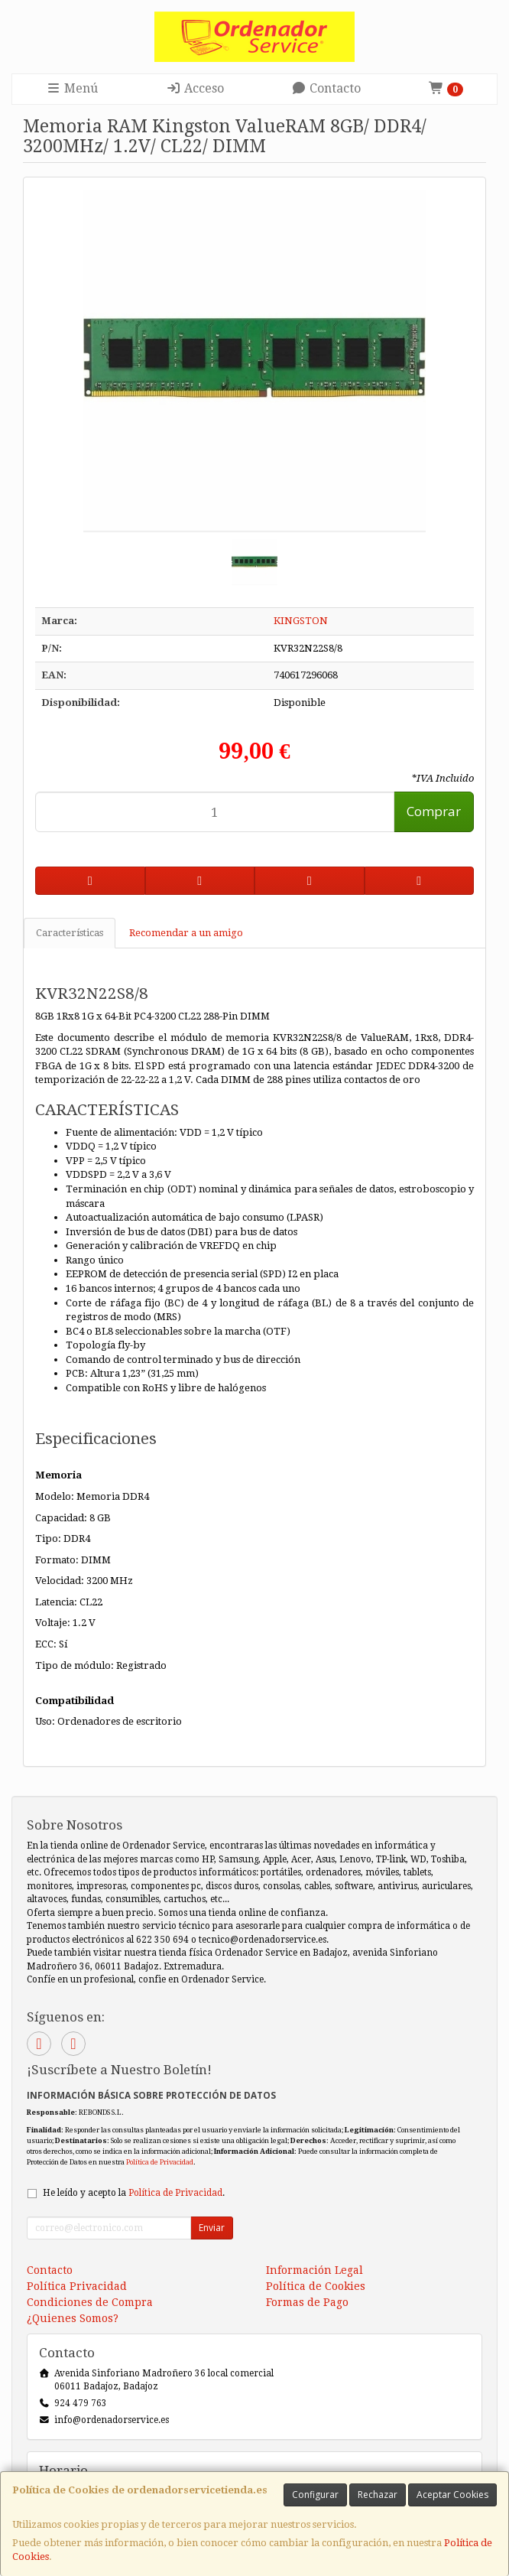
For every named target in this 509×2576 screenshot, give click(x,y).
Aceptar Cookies (452, 2494)
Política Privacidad (77, 2286)
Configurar (315, 2494)
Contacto (326, 88)
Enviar (212, 2227)
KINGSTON (301, 620)
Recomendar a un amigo (186, 932)
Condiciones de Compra (90, 2302)
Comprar (434, 811)
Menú (72, 88)
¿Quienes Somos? (72, 2318)
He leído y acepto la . (134, 2192)
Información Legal (314, 2270)
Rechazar (377, 2494)
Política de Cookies (315, 2286)
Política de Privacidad (159, 2162)
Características (69, 932)
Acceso (195, 88)
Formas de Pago (307, 2302)
